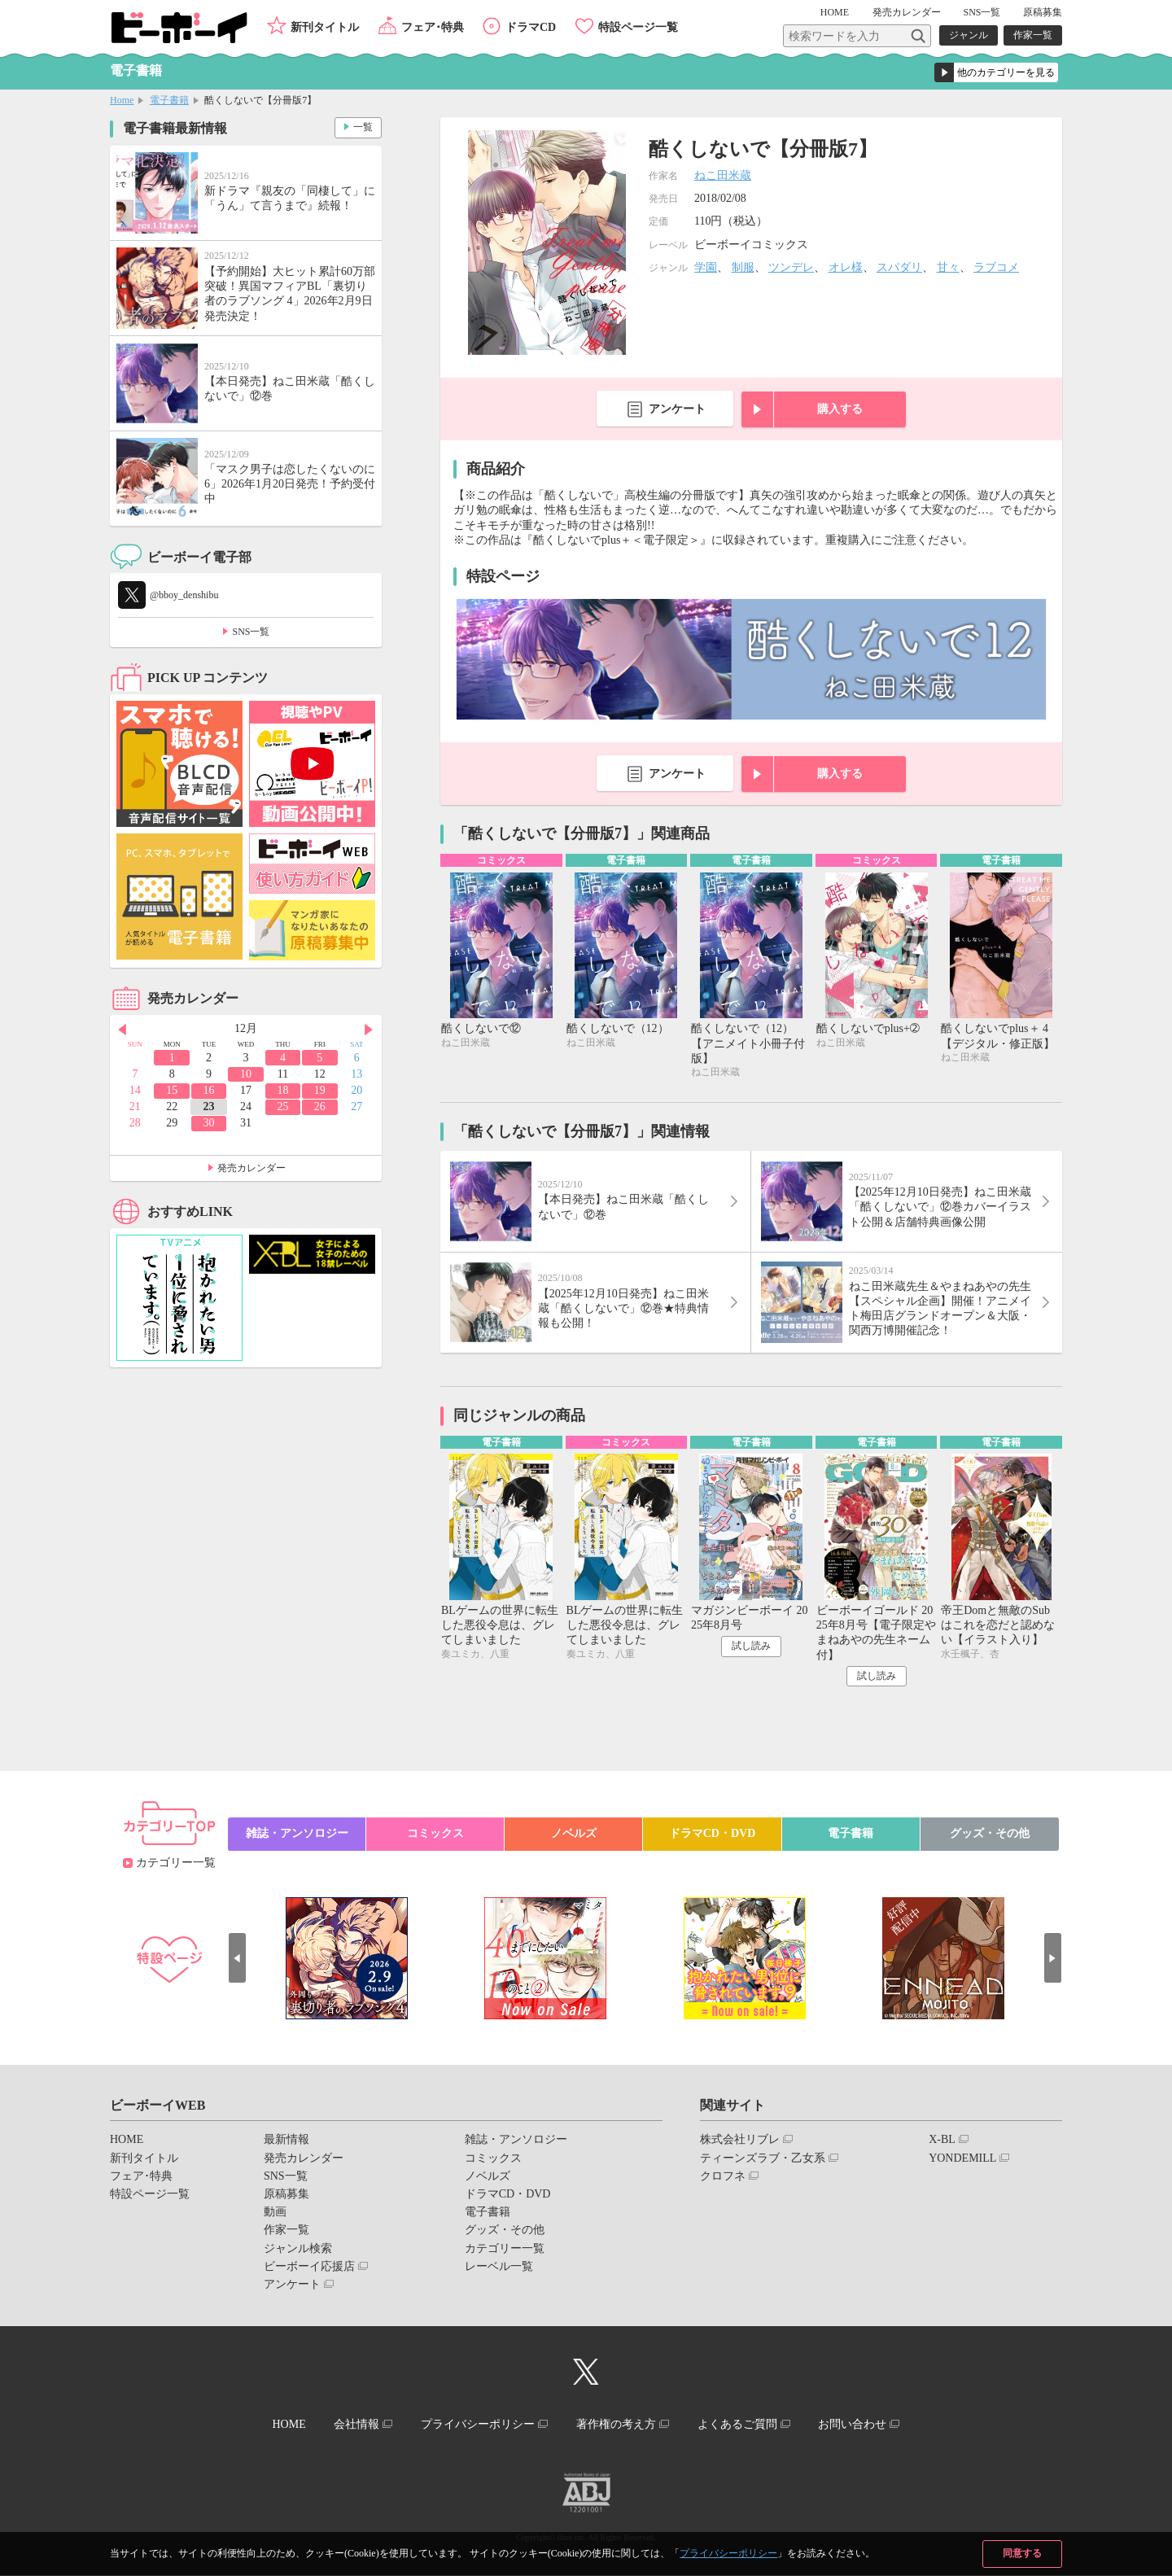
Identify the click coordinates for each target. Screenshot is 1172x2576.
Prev (122, 1029)
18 (282, 1090)
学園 (705, 267)
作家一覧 (1032, 35)
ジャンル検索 (298, 2249)
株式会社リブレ (740, 2140)
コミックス (435, 1834)
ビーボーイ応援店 (309, 2267)
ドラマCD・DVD (712, 1834)
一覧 (363, 127)
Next (369, 1029)
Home (121, 100)
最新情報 (286, 2140)
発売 (906, 12)
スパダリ (899, 267)
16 (209, 1090)
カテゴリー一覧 (176, 1863)
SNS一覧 (981, 12)
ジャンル (968, 35)
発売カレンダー (251, 1168)
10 (245, 1074)
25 (282, 1106)
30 (209, 1123)
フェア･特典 (432, 27)
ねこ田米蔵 (722, 175)
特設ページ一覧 (638, 27)
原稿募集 (1042, 12)
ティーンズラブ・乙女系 (762, 2159)
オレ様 (846, 267)
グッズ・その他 (990, 1834)
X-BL (942, 2140)
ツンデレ (791, 267)
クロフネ (723, 2177)
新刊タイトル (325, 27)
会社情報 (355, 2425)
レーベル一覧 (499, 2267)
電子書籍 (169, 100)
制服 (743, 267)
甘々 (948, 267)
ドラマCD (530, 27)
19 (320, 1090)
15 (171, 1090)
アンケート (677, 409)
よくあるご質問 (738, 2425)
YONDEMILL (962, 2159)
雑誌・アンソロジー (297, 1834)
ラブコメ (996, 267)
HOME (835, 12)
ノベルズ (574, 1834)
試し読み (751, 1647)
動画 (275, 2212)
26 (320, 1106)
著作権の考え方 (616, 2425)
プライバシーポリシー (728, 2553)
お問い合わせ (854, 2425)
